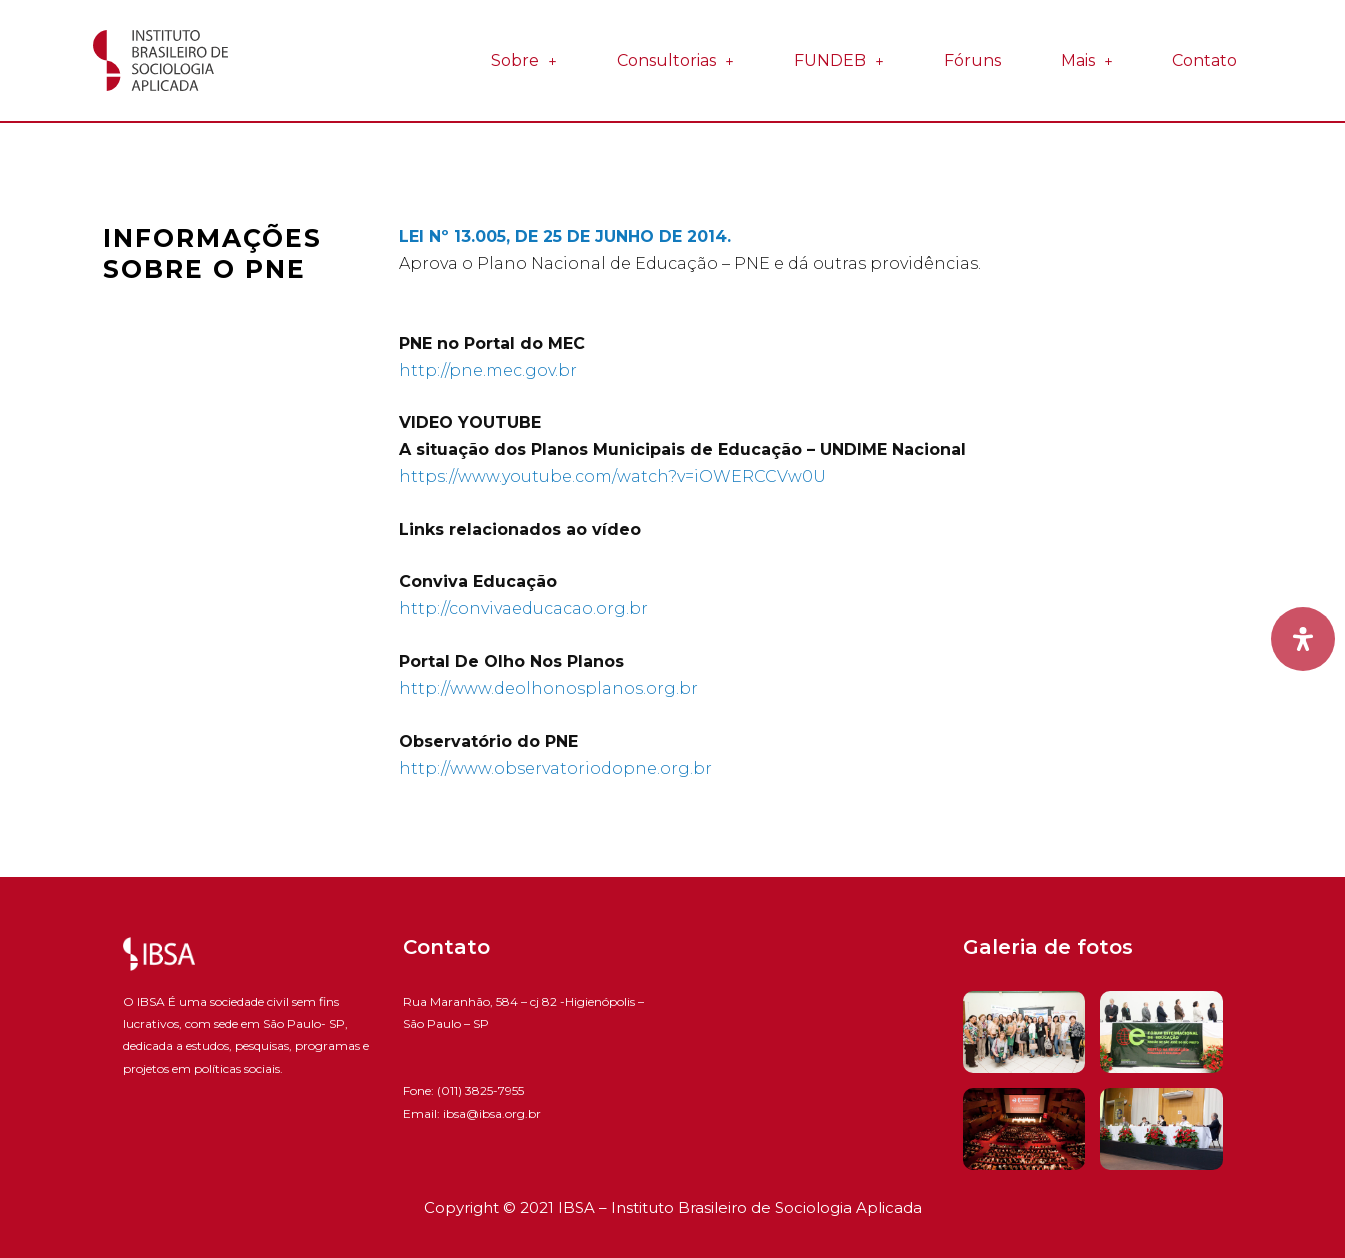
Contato (1204, 61)
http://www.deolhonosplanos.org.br (548, 688)
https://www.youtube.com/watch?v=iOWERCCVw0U (612, 476)
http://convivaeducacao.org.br (523, 608)
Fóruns (972, 61)
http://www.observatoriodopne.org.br (555, 768)
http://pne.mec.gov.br (488, 370)
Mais (1087, 61)
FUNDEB (839, 61)
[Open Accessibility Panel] (1303, 639)
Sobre (524, 61)
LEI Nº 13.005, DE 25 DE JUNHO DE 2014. (565, 236)
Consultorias (675, 61)
